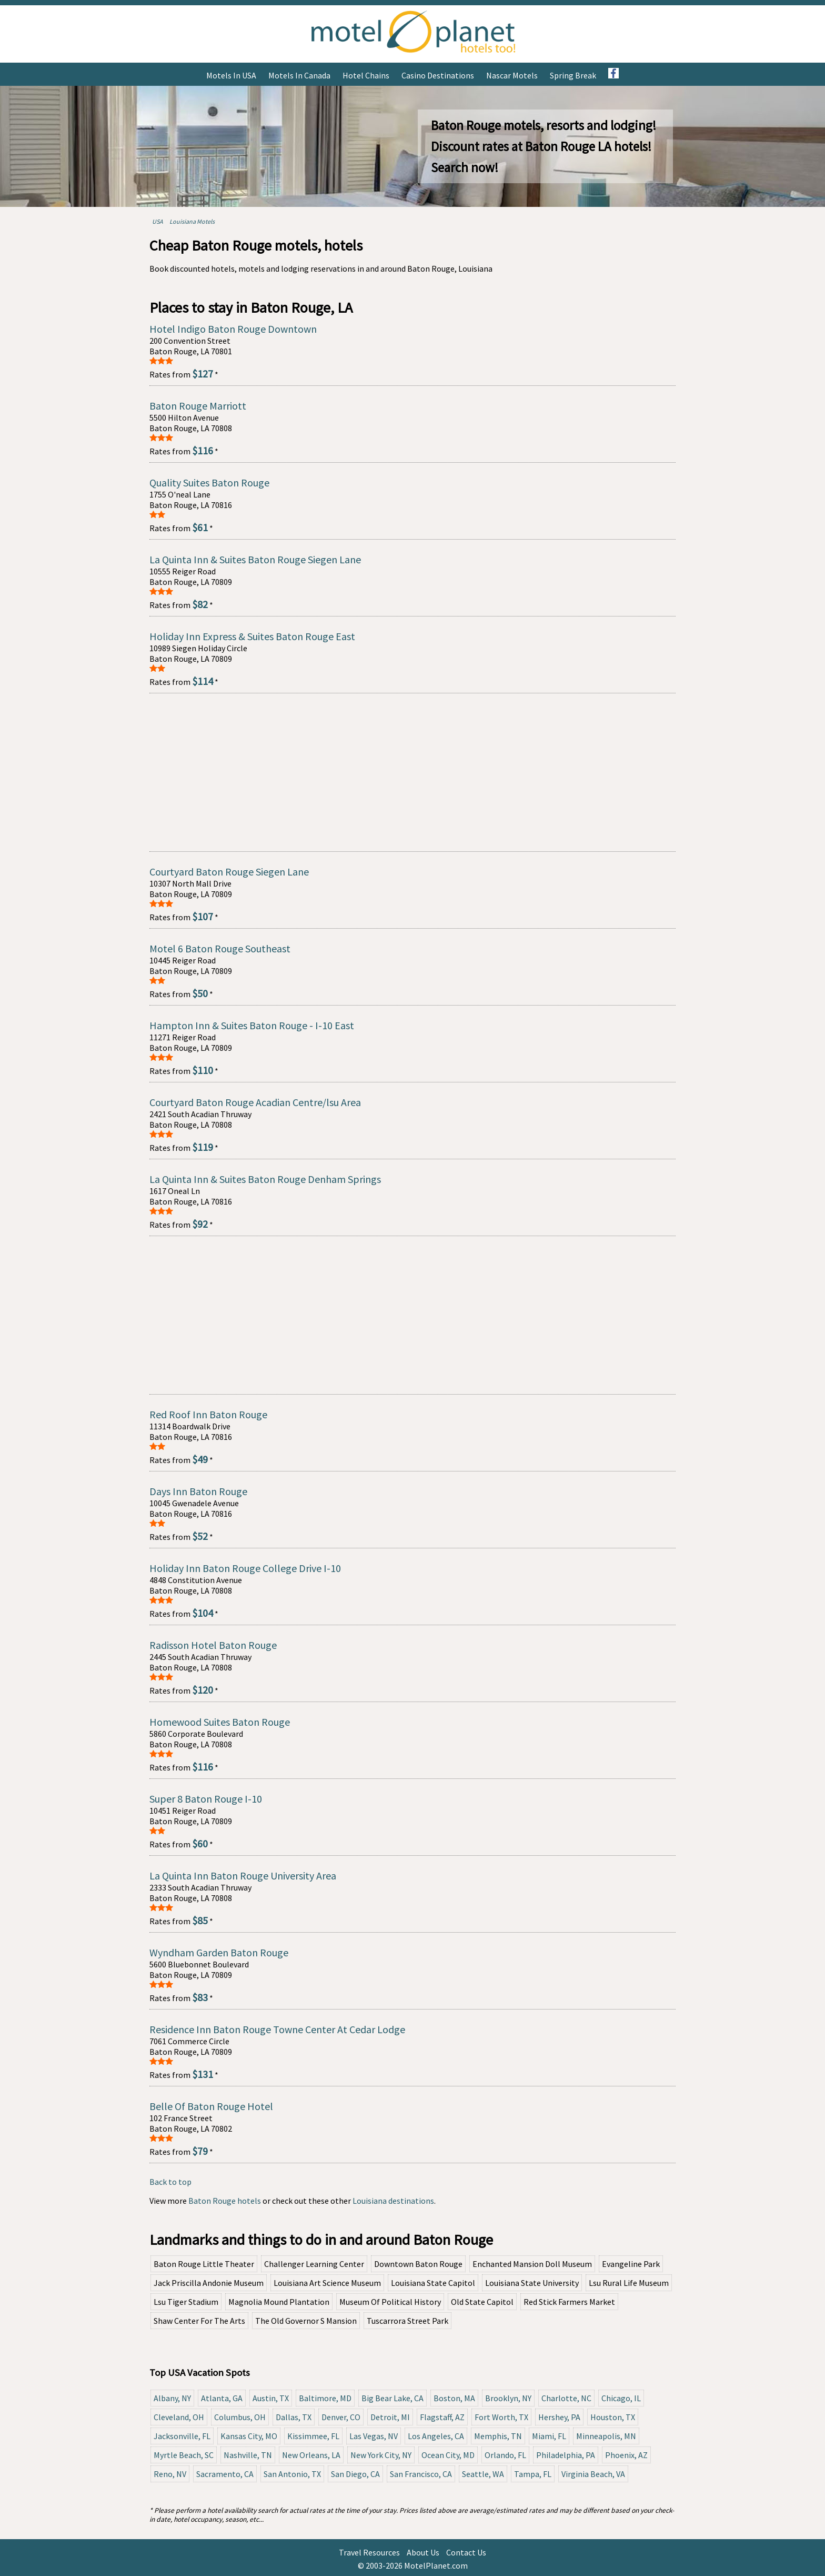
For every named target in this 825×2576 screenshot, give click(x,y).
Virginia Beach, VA (593, 2474)
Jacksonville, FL (182, 2436)
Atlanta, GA (222, 2398)
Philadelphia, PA (565, 2455)
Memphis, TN (498, 2436)
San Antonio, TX (292, 2474)
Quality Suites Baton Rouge (209, 482)
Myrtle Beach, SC (184, 2455)
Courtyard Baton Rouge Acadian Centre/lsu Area (255, 1102)
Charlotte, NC (566, 2398)
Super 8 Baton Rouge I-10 (205, 1798)
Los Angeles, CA (436, 2436)
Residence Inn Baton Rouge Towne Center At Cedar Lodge (277, 2029)
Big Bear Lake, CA (392, 2398)
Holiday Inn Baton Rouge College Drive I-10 (245, 1568)
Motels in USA (231, 75)
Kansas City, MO (248, 2436)
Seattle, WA (483, 2474)
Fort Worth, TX (501, 2417)
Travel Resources (369, 2552)
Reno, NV (170, 2474)
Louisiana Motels (192, 221)
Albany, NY (172, 2398)
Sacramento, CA (225, 2474)
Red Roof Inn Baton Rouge (208, 1414)
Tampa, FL (532, 2474)
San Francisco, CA (421, 2474)
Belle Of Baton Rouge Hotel (211, 2106)
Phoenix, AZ (626, 2455)
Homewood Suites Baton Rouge (219, 1721)
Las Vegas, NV (373, 2436)
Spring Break (573, 75)
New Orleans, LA (311, 2455)
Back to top (170, 2181)
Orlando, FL (505, 2455)
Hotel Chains (366, 75)
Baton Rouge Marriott (197, 405)
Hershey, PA (559, 2417)
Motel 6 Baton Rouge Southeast (219, 948)
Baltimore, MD (325, 2398)
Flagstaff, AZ (442, 2417)
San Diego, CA (355, 2474)
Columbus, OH (240, 2417)
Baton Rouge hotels (224, 2200)
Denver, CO (340, 2417)
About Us (423, 2552)
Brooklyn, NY (508, 2398)
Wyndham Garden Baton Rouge (218, 1952)
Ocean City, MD (448, 2455)
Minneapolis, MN (606, 2436)
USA (157, 221)
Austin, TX (271, 2398)
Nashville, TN (248, 2455)
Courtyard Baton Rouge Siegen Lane (229, 871)
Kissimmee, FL (313, 2436)
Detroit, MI (390, 2417)
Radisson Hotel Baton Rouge (213, 1645)
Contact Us (466, 2552)
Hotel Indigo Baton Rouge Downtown (233, 328)
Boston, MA (454, 2398)
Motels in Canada (299, 75)
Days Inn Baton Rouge (198, 1491)
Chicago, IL (621, 2398)
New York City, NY (380, 2455)
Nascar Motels (512, 75)
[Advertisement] (412, 772)
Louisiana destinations (393, 2200)
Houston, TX (612, 2417)
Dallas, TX (293, 2417)
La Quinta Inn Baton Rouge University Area (242, 1875)
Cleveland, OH (179, 2417)
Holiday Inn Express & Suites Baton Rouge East (252, 636)
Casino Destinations (437, 75)
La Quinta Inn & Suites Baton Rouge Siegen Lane (255, 559)
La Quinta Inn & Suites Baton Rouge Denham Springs (265, 1179)
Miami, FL (549, 2436)
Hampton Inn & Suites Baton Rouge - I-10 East (251, 1025)
